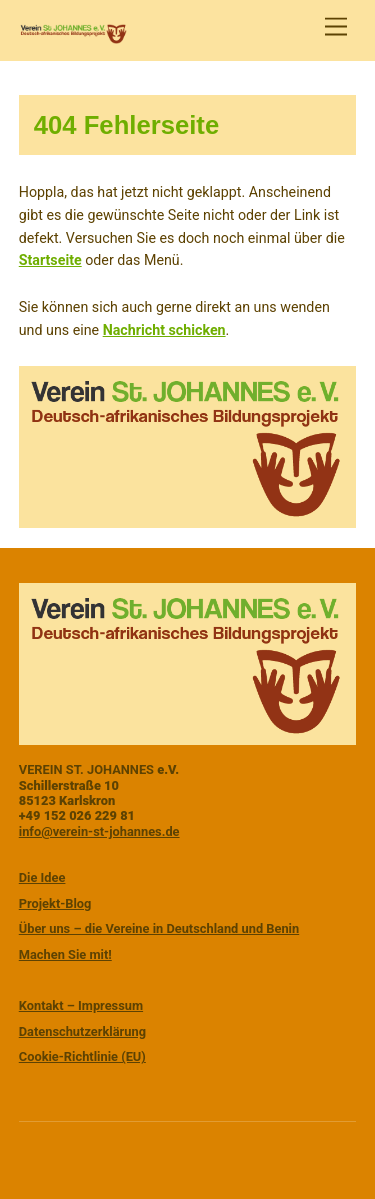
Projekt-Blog (55, 903)
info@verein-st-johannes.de (99, 831)
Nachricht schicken (164, 330)
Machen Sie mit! (65, 954)
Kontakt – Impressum (81, 1005)
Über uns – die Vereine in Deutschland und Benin (159, 928)
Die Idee (42, 877)
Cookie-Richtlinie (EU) (82, 1056)
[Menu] (336, 27)
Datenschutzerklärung (82, 1031)
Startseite (50, 260)
